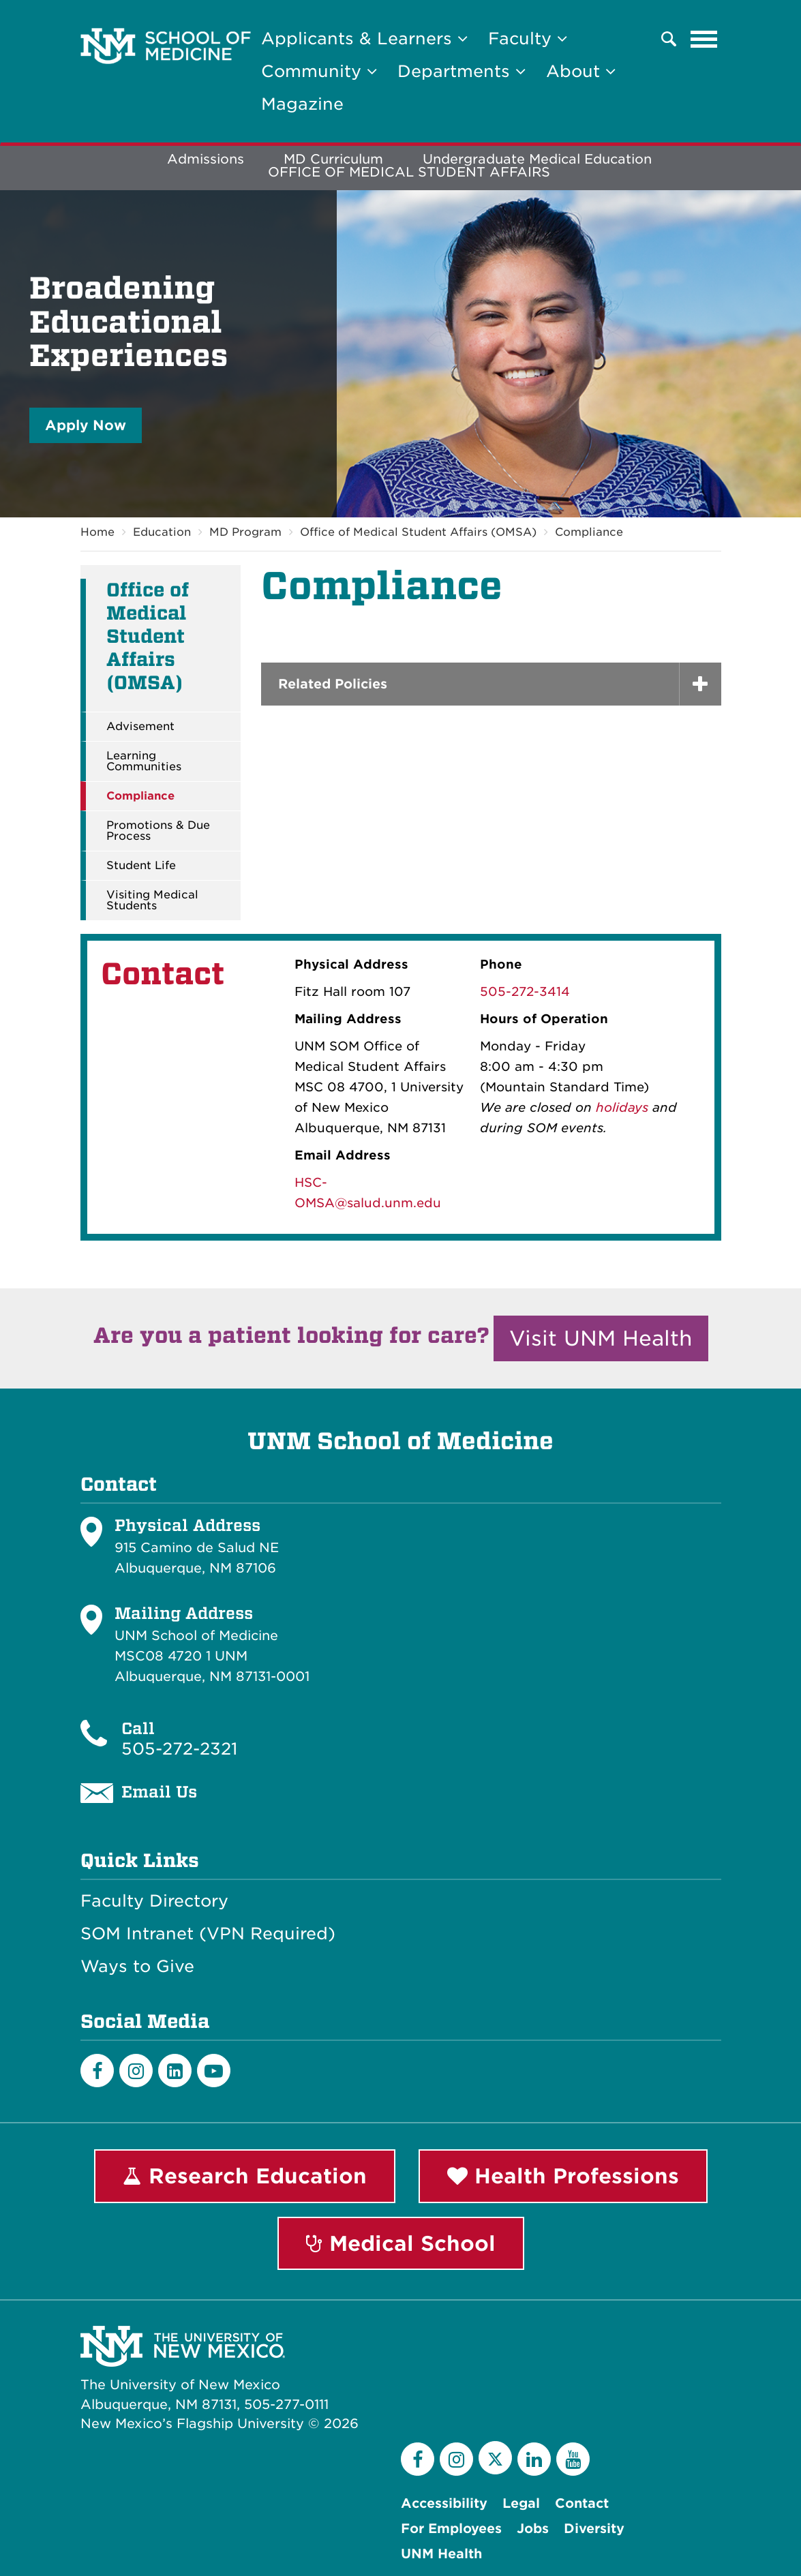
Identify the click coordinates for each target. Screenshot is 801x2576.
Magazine (302, 104)
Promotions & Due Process (158, 831)
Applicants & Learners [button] (364, 38)
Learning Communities (143, 761)
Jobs (533, 2528)
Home (97, 532)
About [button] (581, 71)
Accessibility (444, 2503)
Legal (521, 2503)
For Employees (451, 2528)
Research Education (245, 2176)
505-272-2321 (179, 1749)
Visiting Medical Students (152, 900)
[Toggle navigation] (704, 38)
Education (162, 532)
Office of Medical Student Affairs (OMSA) (418, 532)
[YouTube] (573, 2459)
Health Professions (563, 2176)
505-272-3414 (525, 991)
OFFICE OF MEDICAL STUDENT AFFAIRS (409, 172)
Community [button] (319, 71)
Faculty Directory (154, 1901)
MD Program (245, 532)
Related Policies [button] (332, 684)
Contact (582, 2503)
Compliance (589, 532)
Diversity (594, 2528)
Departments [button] (461, 71)
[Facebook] (97, 2070)
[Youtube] (213, 2070)
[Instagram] (136, 2070)
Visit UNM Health (601, 1338)
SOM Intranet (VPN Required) (207, 1934)
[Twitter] (495, 2457)
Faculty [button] (527, 38)
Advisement (140, 726)
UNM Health (441, 2554)
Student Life (141, 865)
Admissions (205, 159)
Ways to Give (137, 1966)
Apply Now (85, 425)
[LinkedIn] (175, 2070)
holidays (622, 1107)
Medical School (401, 2243)
